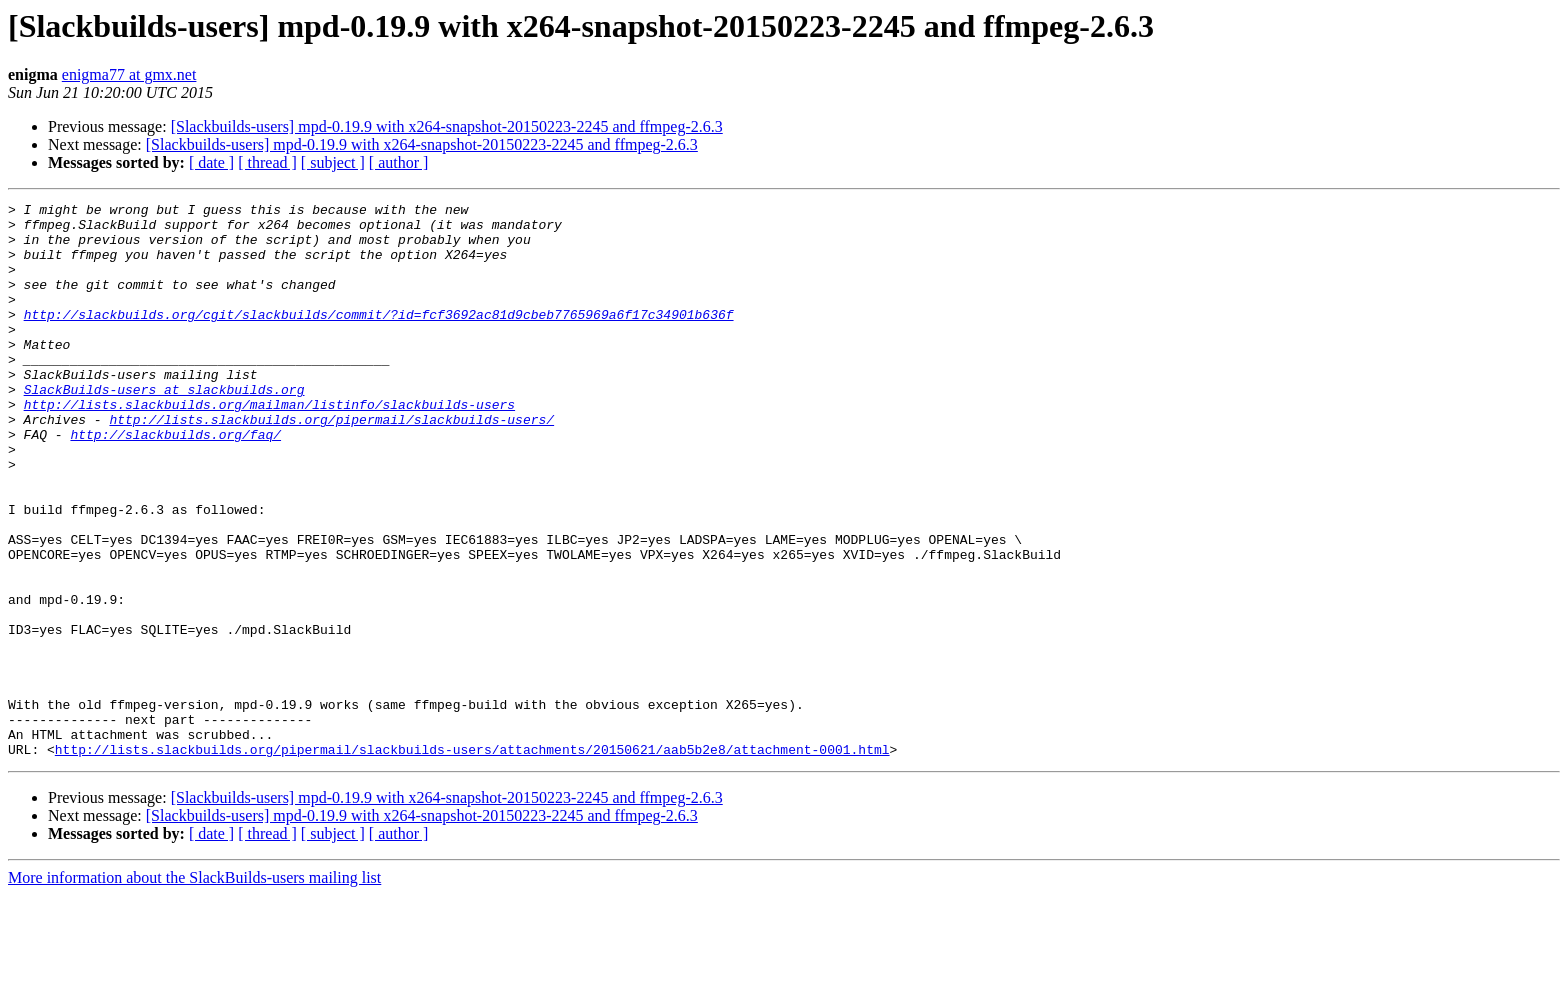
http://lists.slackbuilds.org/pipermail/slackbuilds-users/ (331, 464)
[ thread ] (267, 162)
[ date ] (211, 162)
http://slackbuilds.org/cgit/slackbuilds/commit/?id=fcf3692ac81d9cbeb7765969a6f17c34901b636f (379, 338)
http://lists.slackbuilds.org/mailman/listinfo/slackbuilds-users (269, 446)
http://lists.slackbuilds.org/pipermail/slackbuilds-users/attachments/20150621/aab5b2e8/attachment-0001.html (472, 860)
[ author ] (399, 162)
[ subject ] (333, 162)
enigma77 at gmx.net (129, 74)
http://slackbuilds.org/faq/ (175, 482)
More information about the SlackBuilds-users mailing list (194, 988)
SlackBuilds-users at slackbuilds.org (164, 428)
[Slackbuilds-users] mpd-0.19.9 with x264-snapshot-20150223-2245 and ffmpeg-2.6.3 (447, 126)
